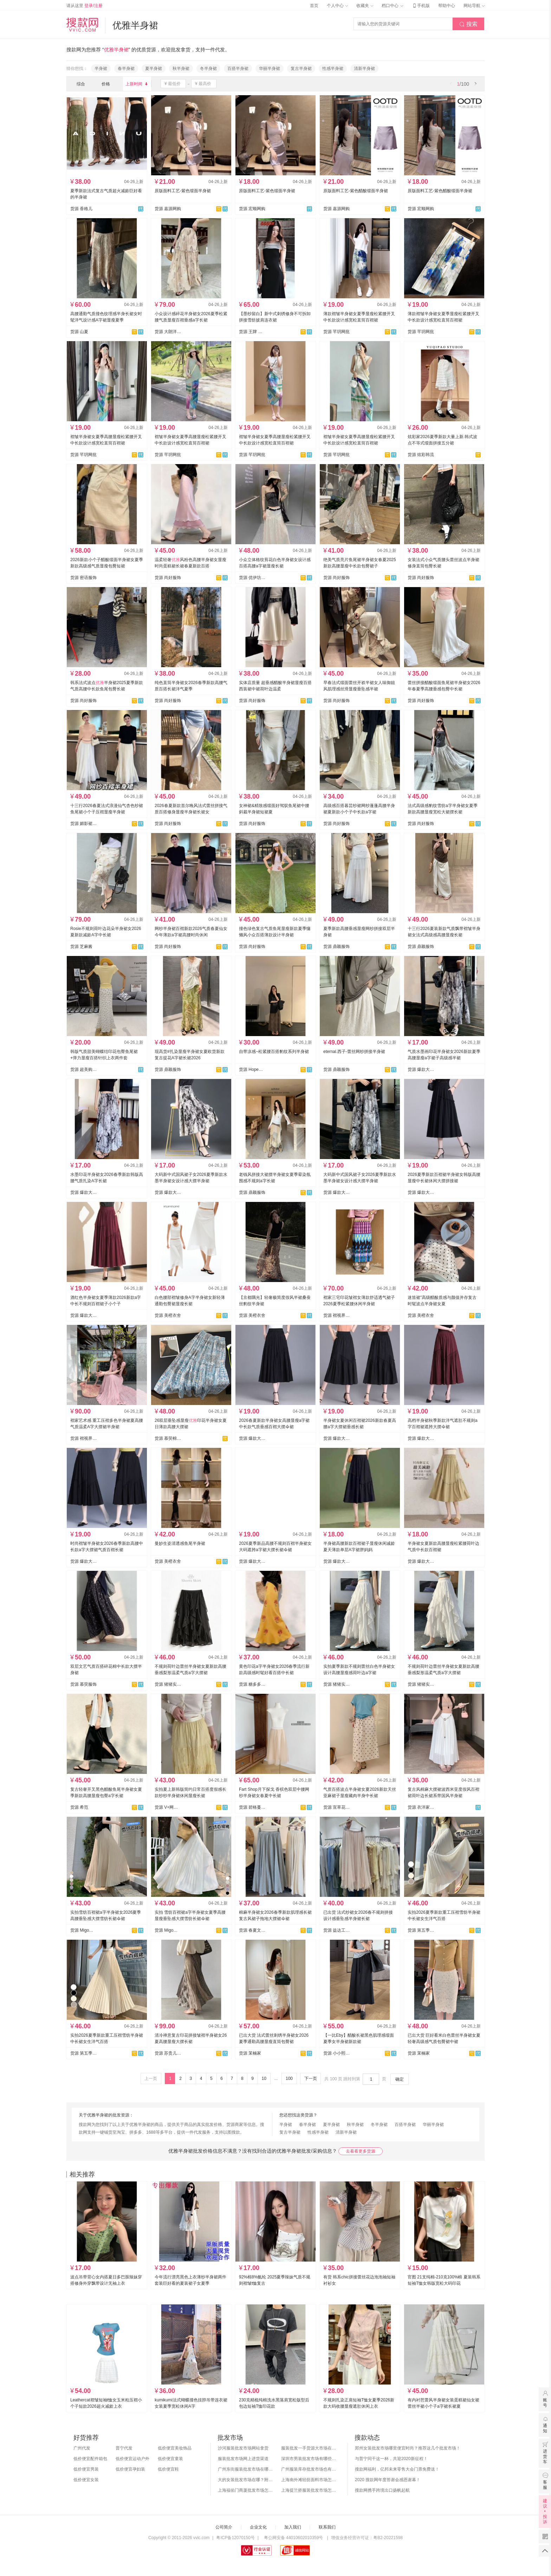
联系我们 (327, 2527)
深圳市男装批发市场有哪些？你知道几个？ (309, 2458)
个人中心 (337, 5)
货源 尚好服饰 (168, 577)
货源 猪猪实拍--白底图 (168, 1684)
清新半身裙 (364, 68)
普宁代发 (124, 2448)
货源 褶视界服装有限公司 (336, 1315)
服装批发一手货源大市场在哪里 (309, 2448)
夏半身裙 (153, 68)
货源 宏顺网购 (252, 208)
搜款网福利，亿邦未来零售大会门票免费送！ (397, 2469)
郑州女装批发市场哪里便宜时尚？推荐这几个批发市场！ (407, 2448)
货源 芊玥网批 (336, 331)
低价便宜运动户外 (132, 2458)
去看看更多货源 (360, 2151)
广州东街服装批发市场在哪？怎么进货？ (246, 2469)
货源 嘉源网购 (168, 208)
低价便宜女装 (86, 2479)
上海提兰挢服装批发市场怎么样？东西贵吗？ (309, 2490)
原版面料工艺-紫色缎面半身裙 (183, 190)
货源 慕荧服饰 (83, 1684)
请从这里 (84, 5)
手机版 (420, 5)
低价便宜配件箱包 (90, 2458)
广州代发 (81, 2448)
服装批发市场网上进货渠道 (243, 2458)
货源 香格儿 (81, 208)
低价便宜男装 (86, 2469)
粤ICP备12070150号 (235, 2537)
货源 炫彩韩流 (421, 454)
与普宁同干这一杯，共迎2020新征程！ (391, 2458)
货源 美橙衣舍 (168, 1315)
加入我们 (292, 2527)
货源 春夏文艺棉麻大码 (252, 1930)
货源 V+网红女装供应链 (168, 1807)
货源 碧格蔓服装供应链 (252, 1807)
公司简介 (223, 2527)
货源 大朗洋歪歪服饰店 (168, 331)
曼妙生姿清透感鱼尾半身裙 (180, 1543)
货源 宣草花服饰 (336, 1807)
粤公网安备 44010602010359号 (293, 2537)
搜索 (468, 24)
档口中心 (392, 5)
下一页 (310, 2078)
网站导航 (474, 5)
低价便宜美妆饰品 (175, 2448)
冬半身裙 (208, 68)
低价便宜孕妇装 (130, 2469)
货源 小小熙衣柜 (336, 2053)
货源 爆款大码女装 (421, 1069)
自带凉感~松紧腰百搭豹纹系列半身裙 (274, 1051)
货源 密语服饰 (83, 577)
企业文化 (258, 2527)
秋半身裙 (181, 68)
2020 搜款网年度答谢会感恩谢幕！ (387, 2479)
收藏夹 (364, 5)
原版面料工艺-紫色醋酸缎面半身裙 (355, 190)
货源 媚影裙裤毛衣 (83, 823)
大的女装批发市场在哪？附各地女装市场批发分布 (246, 2479)
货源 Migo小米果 (83, 1930)
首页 (314, 5)
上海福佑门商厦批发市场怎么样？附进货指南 (246, 2490)
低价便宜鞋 (168, 2469)
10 (263, 2078)
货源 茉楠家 (250, 2053)
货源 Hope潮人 (252, 1069)
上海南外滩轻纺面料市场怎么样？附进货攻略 (309, 2479)
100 (289, 2078)
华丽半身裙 (269, 68)
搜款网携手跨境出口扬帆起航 (382, 2490)
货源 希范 (79, 1807)
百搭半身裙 (237, 68)
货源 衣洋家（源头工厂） (421, 1807)
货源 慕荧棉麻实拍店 (168, 1438)
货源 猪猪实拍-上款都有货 (421, 1684)
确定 (399, 2079)
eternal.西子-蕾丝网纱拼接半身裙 (354, 1051)
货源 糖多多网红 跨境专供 (252, 1684)
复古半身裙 (301, 68)
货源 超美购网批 (83, 1069)
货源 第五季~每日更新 (421, 1930)
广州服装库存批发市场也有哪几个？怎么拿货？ (309, 2469)
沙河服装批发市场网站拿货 (243, 2448)
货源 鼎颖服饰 (336, 946)
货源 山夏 (79, 331)
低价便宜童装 (170, 2458)
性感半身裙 (332, 68)
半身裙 (101, 68)
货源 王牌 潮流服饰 (252, 331)
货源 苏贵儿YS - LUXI (168, 2053)
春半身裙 (126, 68)
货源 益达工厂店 (336, 1930)
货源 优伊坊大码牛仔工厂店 (252, 577)
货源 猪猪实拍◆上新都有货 (336, 1684)
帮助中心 (446, 5)
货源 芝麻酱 (81, 946)
